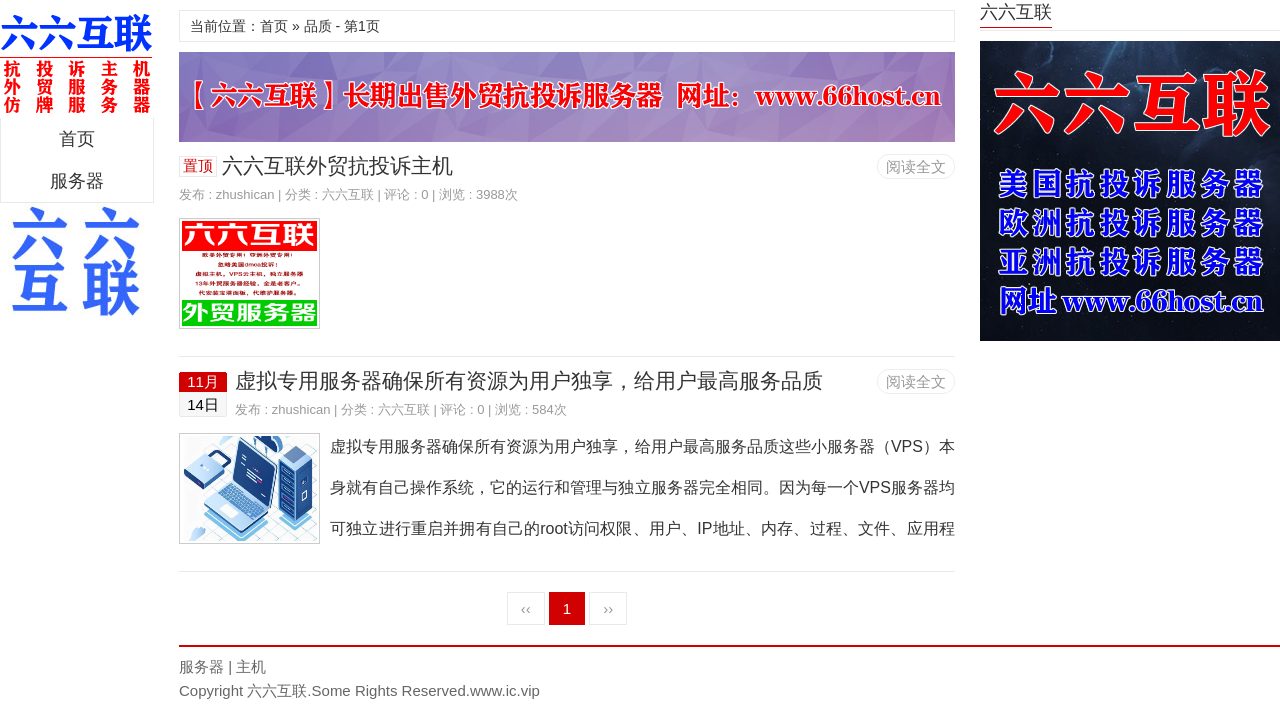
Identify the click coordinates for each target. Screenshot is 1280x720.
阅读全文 (916, 166)
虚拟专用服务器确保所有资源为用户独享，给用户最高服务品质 (529, 380)
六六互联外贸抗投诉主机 (337, 165)
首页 (77, 139)
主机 (251, 666)
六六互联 (348, 194)
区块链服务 (77, 64)
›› (608, 608)
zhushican (245, 194)
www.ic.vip (505, 690)
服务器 (77, 181)
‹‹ (526, 608)
